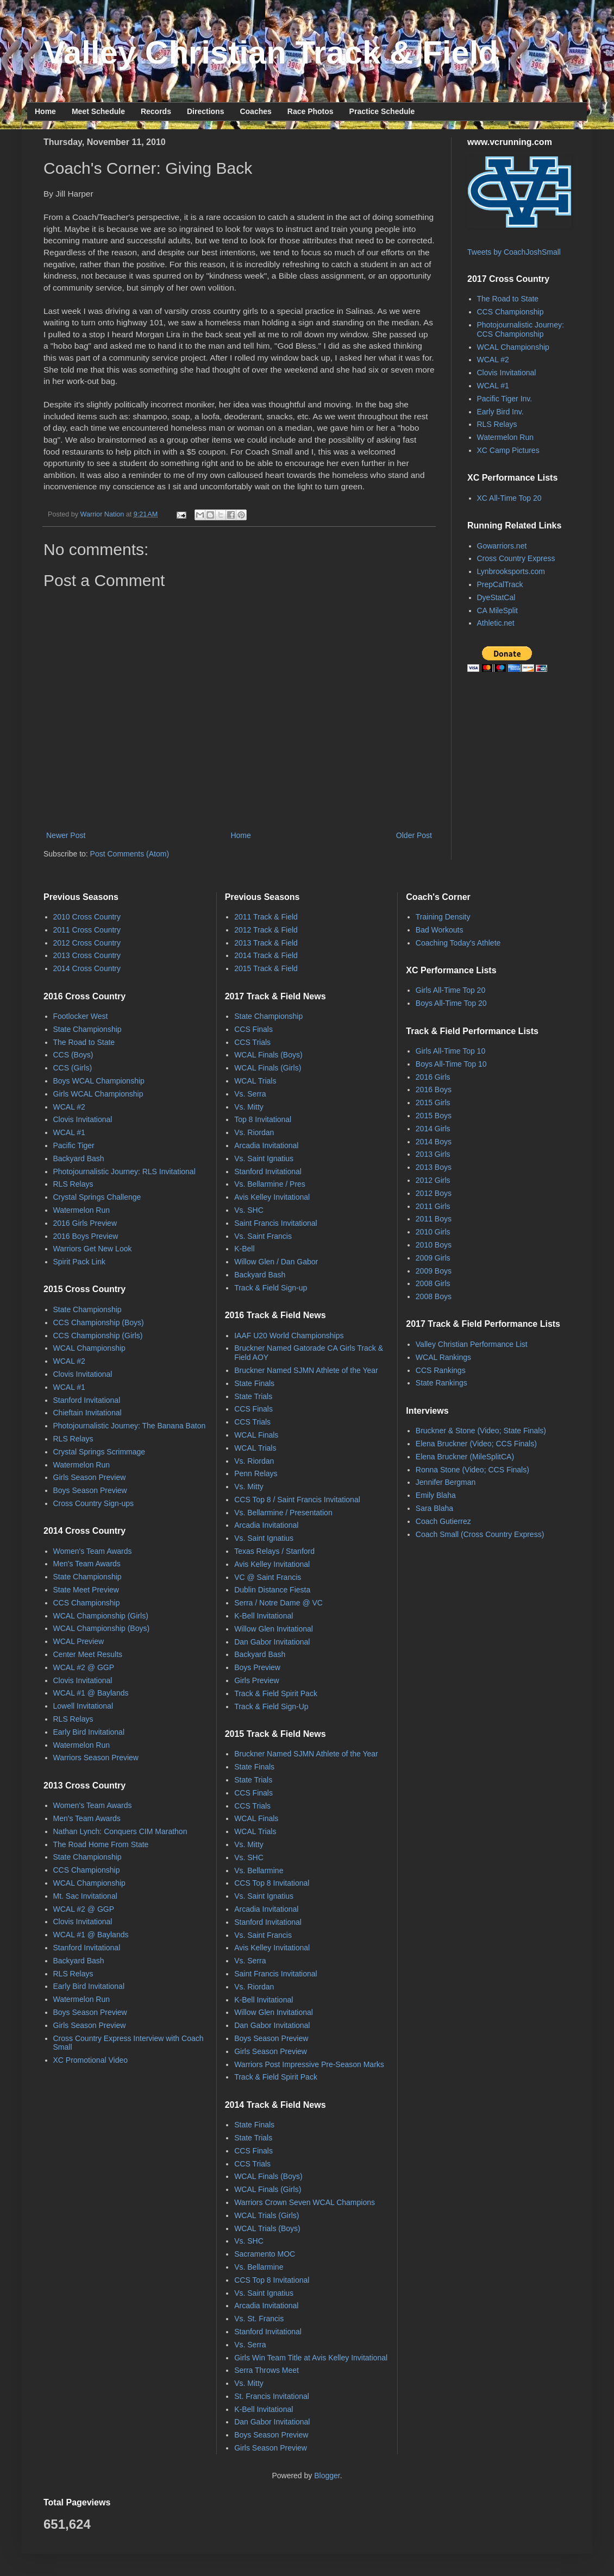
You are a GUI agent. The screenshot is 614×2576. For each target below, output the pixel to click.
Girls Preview (256, 1680)
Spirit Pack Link (79, 1261)
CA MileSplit (497, 610)
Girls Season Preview (89, 1477)
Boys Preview (257, 1667)
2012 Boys (434, 1193)
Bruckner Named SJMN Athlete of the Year (306, 1370)
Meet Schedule (98, 111)
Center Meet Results (88, 1654)
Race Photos (310, 111)
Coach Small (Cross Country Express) (480, 1534)
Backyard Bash (78, 1158)
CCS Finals (253, 1029)
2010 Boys (434, 1244)
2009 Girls (433, 1258)
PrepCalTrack (500, 584)
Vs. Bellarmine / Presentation (283, 1512)
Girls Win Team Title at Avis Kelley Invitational (310, 2357)
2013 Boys (434, 1167)
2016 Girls (433, 1077)
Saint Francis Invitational (275, 1223)
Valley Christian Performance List (472, 1344)
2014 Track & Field (266, 955)
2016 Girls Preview (85, 1223)
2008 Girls (433, 1283)
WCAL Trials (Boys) (267, 2228)
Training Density (443, 916)
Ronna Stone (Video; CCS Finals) (472, 1469)
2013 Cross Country (87, 955)
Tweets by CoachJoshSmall (514, 252)
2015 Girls (433, 1102)
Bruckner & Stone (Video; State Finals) (481, 1430)
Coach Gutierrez (443, 1521)
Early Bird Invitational (89, 1732)
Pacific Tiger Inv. (504, 398)
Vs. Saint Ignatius (263, 1158)
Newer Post (65, 835)
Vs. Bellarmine (258, 1870)
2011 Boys (434, 1218)
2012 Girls (433, 1180)
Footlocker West (80, 1016)
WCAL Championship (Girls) (100, 1615)
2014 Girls (433, 1128)
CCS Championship (510, 311)
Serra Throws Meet (266, 2370)
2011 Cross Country (87, 929)
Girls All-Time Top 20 (450, 990)
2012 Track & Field (266, 929)
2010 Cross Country (87, 916)
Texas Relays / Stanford (274, 1551)
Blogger (327, 2475)
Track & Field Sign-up (270, 1287)
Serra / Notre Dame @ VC (278, 1602)
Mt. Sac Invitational (85, 1896)
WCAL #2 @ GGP (84, 1667)
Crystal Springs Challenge (97, 1197)
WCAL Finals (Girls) (267, 1067)
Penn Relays (255, 1473)
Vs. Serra (250, 1093)
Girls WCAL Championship (98, 1093)
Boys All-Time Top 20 (451, 1003)
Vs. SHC (249, 1210)
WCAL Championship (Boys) (101, 1628)
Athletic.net (496, 623)
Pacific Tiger (74, 1145)
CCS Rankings (441, 1370)
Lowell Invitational (83, 1706)
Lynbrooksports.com (511, 571)
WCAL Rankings (443, 1357)
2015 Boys (434, 1115)
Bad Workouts (439, 929)
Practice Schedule (382, 111)
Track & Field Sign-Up (271, 1706)
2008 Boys (434, 1296)
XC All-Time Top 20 (509, 498)
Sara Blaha (434, 1508)
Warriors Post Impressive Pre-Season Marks (309, 2064)
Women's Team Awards (92, 1551)
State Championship (87, 1029)
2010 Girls (433, 1231)
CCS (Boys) (73, 1054)
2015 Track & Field (266, 968)
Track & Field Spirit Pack (275, 1693)
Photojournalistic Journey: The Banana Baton (129, 1425)
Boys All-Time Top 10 (451, 1064)
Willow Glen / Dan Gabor (276, 1261)
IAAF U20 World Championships (288, 1335)
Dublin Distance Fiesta (272, 1589)
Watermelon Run (505, 437)
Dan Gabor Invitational (272, 1641)
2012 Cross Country (87, 943)
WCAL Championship (513, 347)
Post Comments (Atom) (129, 853)
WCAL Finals (256, 1435)
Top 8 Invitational (262, 1119)
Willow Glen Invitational (273, 1628)
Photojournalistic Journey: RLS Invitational (124, 1171)
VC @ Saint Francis (267, 1577)
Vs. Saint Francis (263, 1236)
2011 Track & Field (266, 916)
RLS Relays (497, 424)
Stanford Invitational (87, 1400)
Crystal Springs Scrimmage (99, 1451)
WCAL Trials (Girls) (266, 2215)
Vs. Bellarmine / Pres (269, 1184)
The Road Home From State (101, 1844)
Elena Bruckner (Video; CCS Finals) (476, 1443)
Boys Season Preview (90, 1490)
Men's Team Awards (87, 1563)
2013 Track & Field (266, 943)
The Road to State (508, 298)
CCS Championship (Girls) (98, 1335)
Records (156, 111)
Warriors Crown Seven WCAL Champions (304, 2202)
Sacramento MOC (264, 2254)
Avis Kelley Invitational (272, 1197)
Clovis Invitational (506, 372)
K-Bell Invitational (263, 1615)
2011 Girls (433, 1206)
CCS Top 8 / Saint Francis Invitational (297, 1499)
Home (45, 111)
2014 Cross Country (87, 968)
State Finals (254, 1383)
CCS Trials (252, 1042)
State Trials (253, 1396)
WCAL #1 (493, 385)
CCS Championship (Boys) (98, 1322)
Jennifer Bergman (446, 1482)
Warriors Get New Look (92, 1248)
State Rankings (441, 1382)
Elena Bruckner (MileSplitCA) (465, 1456)
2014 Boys (434, 1141)
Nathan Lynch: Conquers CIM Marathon (120, 1831)
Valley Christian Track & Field (270, 52)
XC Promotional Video (90, 2060)
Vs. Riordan (254, 1132)
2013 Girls (433, 1154)
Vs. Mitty (249, 1107)
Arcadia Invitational (266, 1145)
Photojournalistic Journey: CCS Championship (520, 329)
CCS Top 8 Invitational (271, 1883)
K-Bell (244, 1248)
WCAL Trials (255, 1080)
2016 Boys (434, 1089)
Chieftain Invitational (87, 1412)
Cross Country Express (516, 558)
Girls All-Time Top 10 (450, 1051)
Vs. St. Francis (259, 2318)
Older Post (414, 835)
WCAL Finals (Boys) (268, 1054)
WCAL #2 (493, 359)
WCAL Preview (78, 1641)
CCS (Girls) (72, 1067)
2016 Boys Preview (85, 1236)
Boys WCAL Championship (99, 1080)
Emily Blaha (436, 1495)
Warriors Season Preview (96, 1757)
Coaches (255, 111)
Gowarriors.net (502, 545)
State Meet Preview (86, 1589)
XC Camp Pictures (508, 450)
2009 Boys (434, 1271)
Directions (205, 111)
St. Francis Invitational (271, 2396)
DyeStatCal (496, 597)
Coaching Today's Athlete (458, 943)
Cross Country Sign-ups (93, 1503)
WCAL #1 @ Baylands (91, 1693)
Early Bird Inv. (500, 411)
